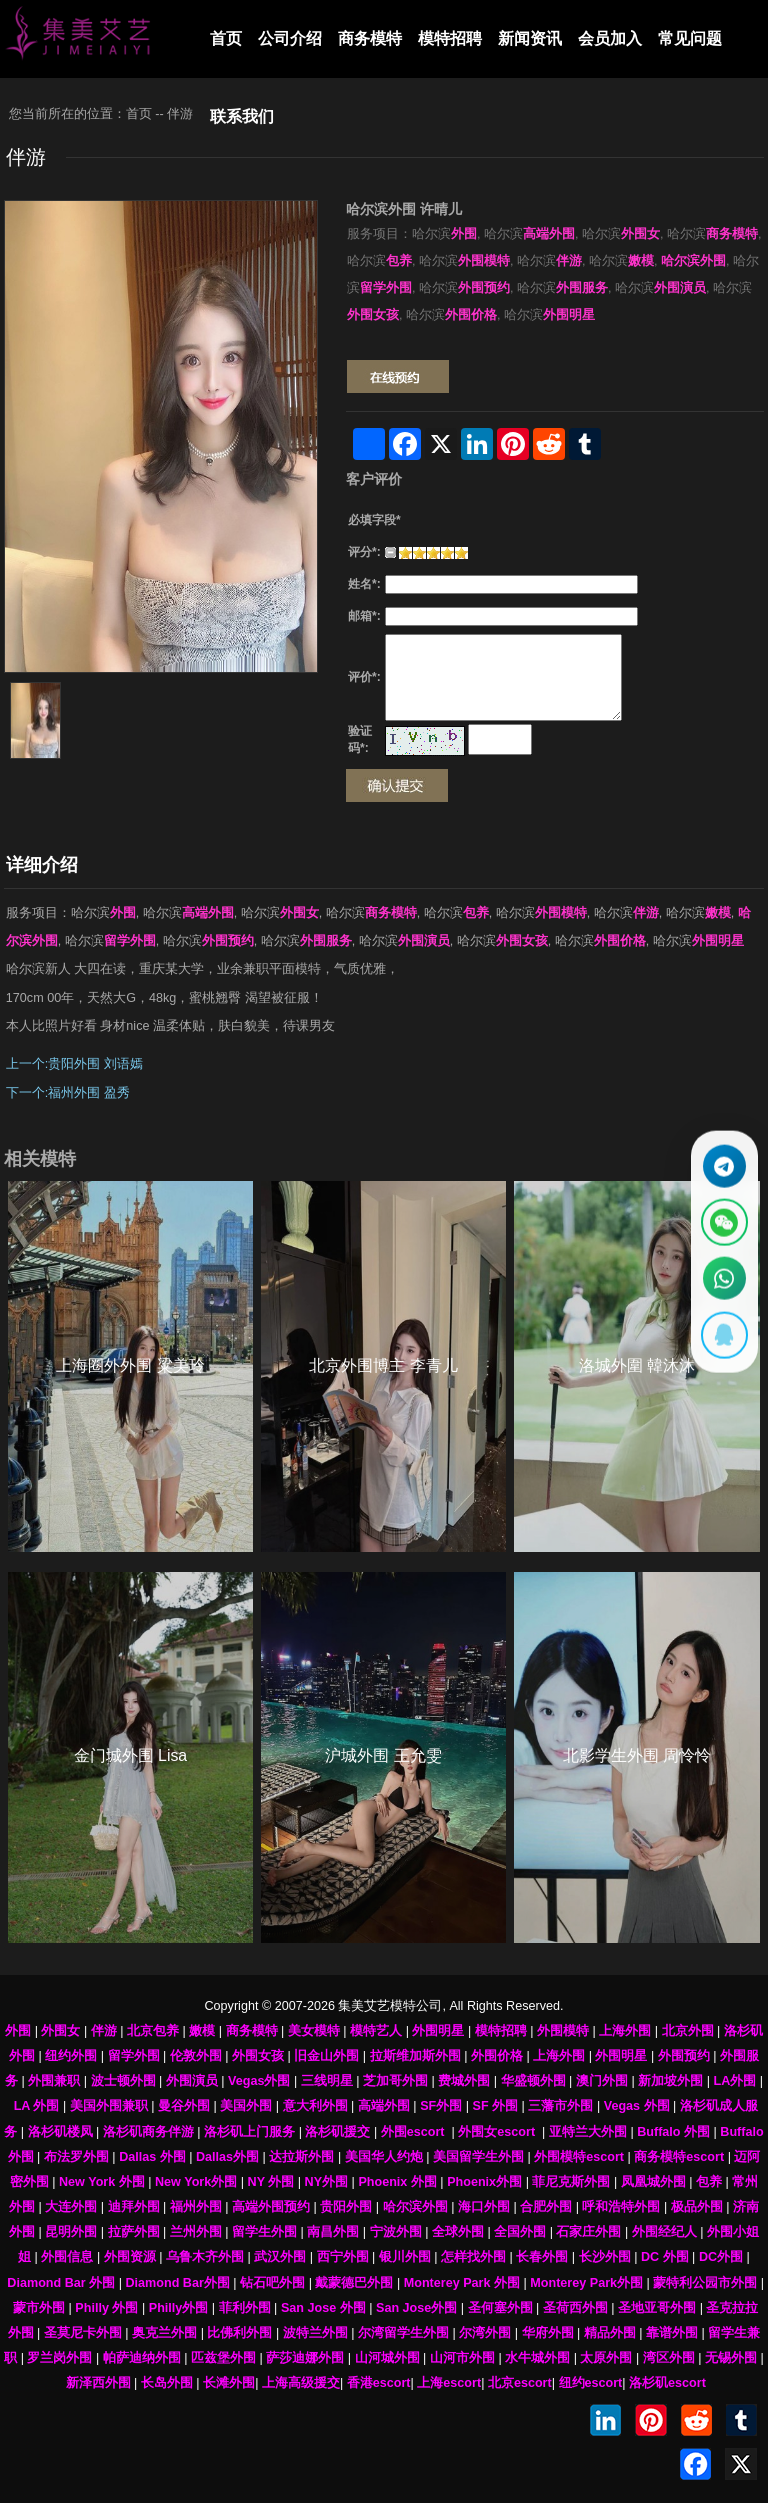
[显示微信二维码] (722, 1221)
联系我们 (242, 116)
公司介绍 (290, 38)
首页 (226, 38)
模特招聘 (450, 38)
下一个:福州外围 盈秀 (68, 1093)
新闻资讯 (530, 38)
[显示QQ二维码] (722, 1339)
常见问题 (690, 38)
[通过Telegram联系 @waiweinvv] (722, 1162)
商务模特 (370, 38)
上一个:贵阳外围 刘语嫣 (74, 1064)
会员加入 (610, 38)
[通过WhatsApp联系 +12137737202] (722, 1280)
